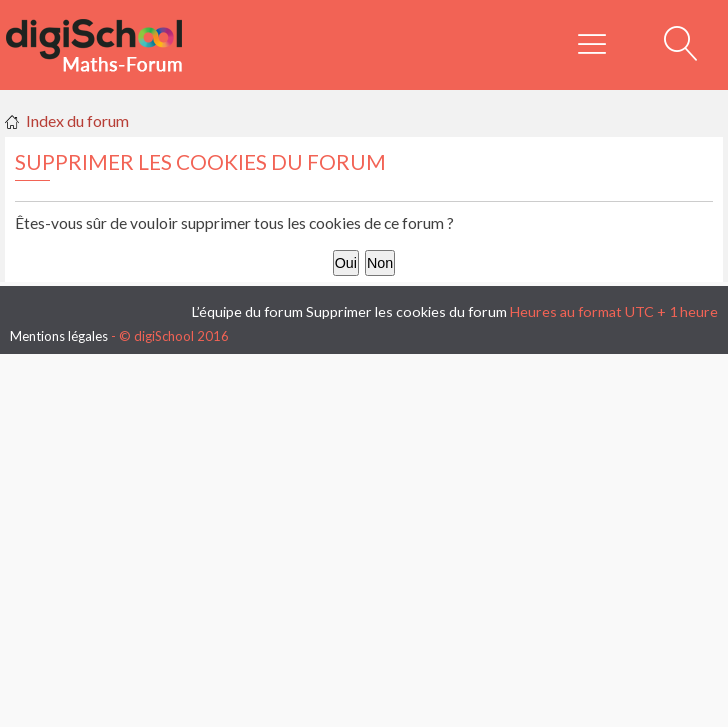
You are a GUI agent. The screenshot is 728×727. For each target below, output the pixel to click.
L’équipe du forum (247, 311)
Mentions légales (59, 336)
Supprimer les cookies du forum (406, 311)
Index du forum (77, 120)
